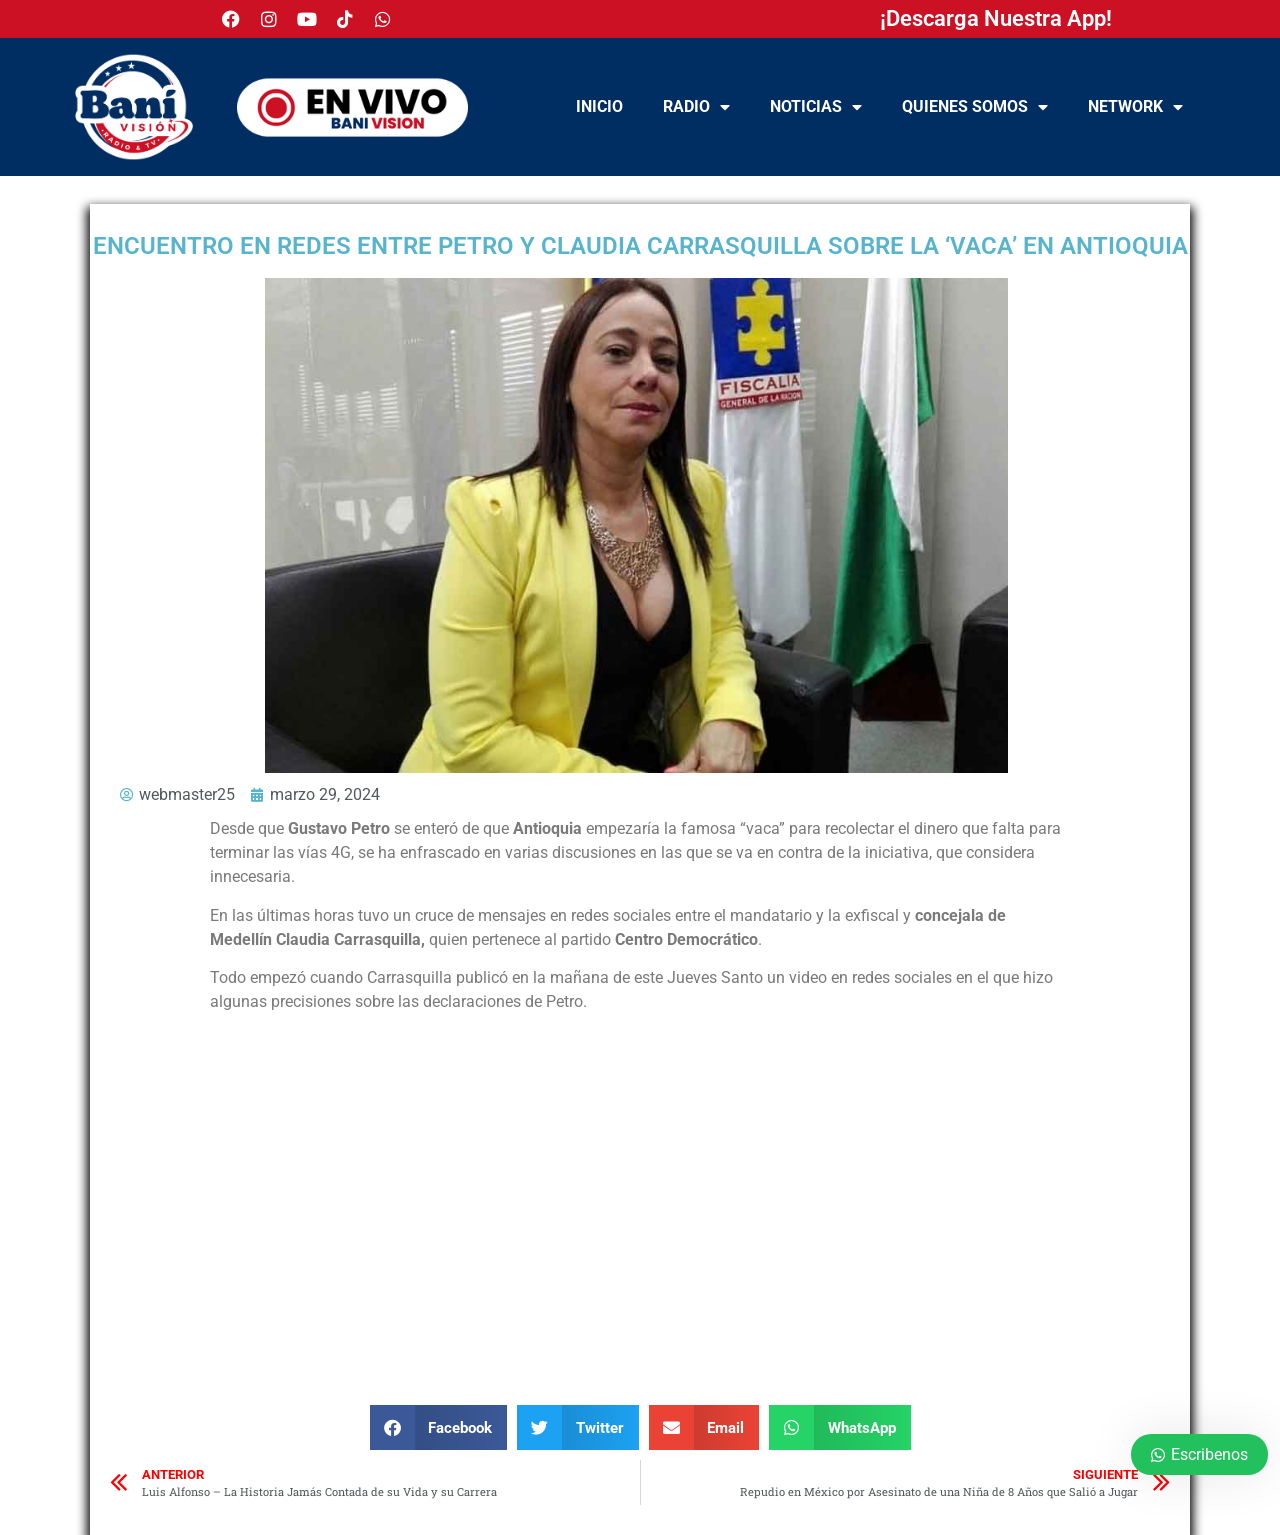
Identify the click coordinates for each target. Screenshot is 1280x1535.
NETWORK (1135, 107)
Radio (696, 107)
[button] (439, 1427)
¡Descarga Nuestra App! (996, 18)
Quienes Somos (975, 107)
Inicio (599, 106)
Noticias (816, 107)
